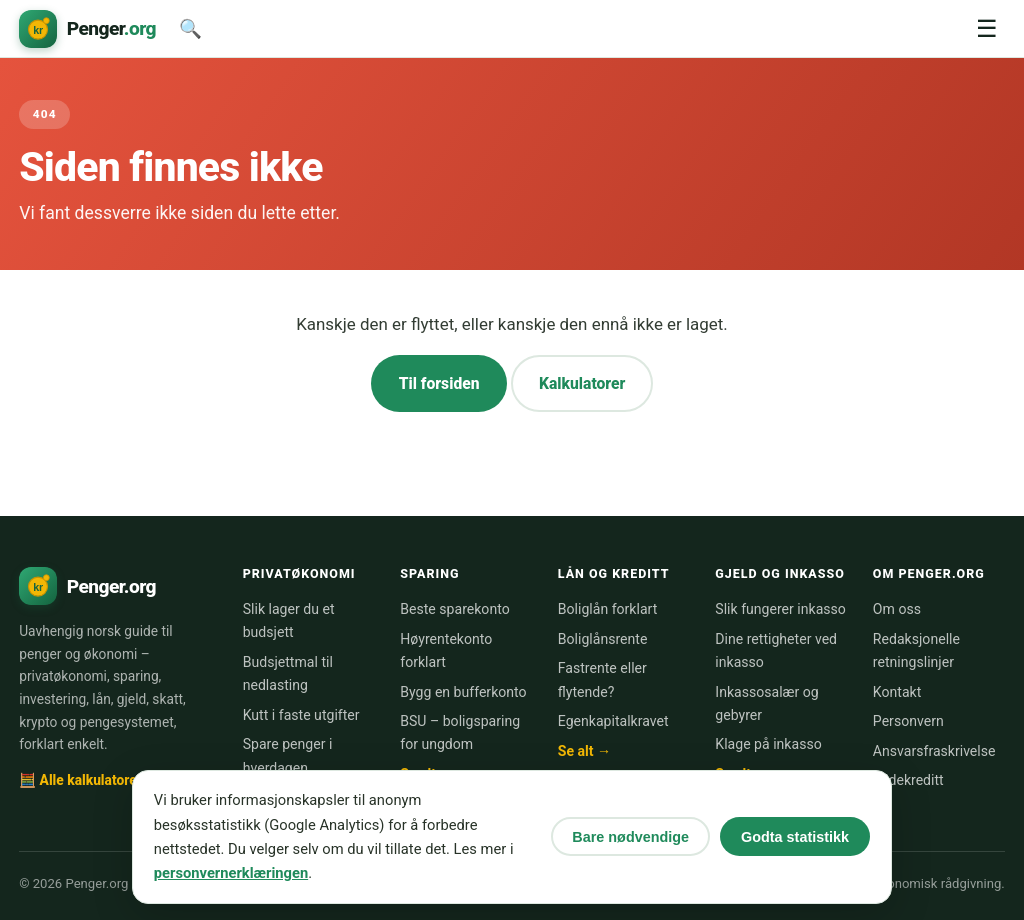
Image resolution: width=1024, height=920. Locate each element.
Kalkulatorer (582, 383)
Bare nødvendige (630, 837)
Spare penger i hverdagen (288, 755)
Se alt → (584, 751)
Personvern (908, 721)
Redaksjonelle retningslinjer (916, 650)
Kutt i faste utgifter (301, 715)
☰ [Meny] (987, 28)
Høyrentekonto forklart (446, 650)
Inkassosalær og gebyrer (766, 703)
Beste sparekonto (454, 609)
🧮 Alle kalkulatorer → (89, 780)
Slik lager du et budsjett (289, 620)
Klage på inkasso (768, 744)
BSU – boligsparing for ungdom (460, 732)
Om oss (897, 609)
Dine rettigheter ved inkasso (776, 650)
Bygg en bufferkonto (463, 692)
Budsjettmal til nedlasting (288, 673)
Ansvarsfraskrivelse (934, 751)
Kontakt (897, 692)
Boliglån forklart (608, 609)
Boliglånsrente (603, 639)
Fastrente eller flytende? (602, 679)
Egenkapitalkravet (613, 721)
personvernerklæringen (231, 873)
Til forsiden (439, 383)
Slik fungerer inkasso (780, 609)
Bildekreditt (908, 780)
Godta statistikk (795, 837)
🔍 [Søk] (190, 28)
